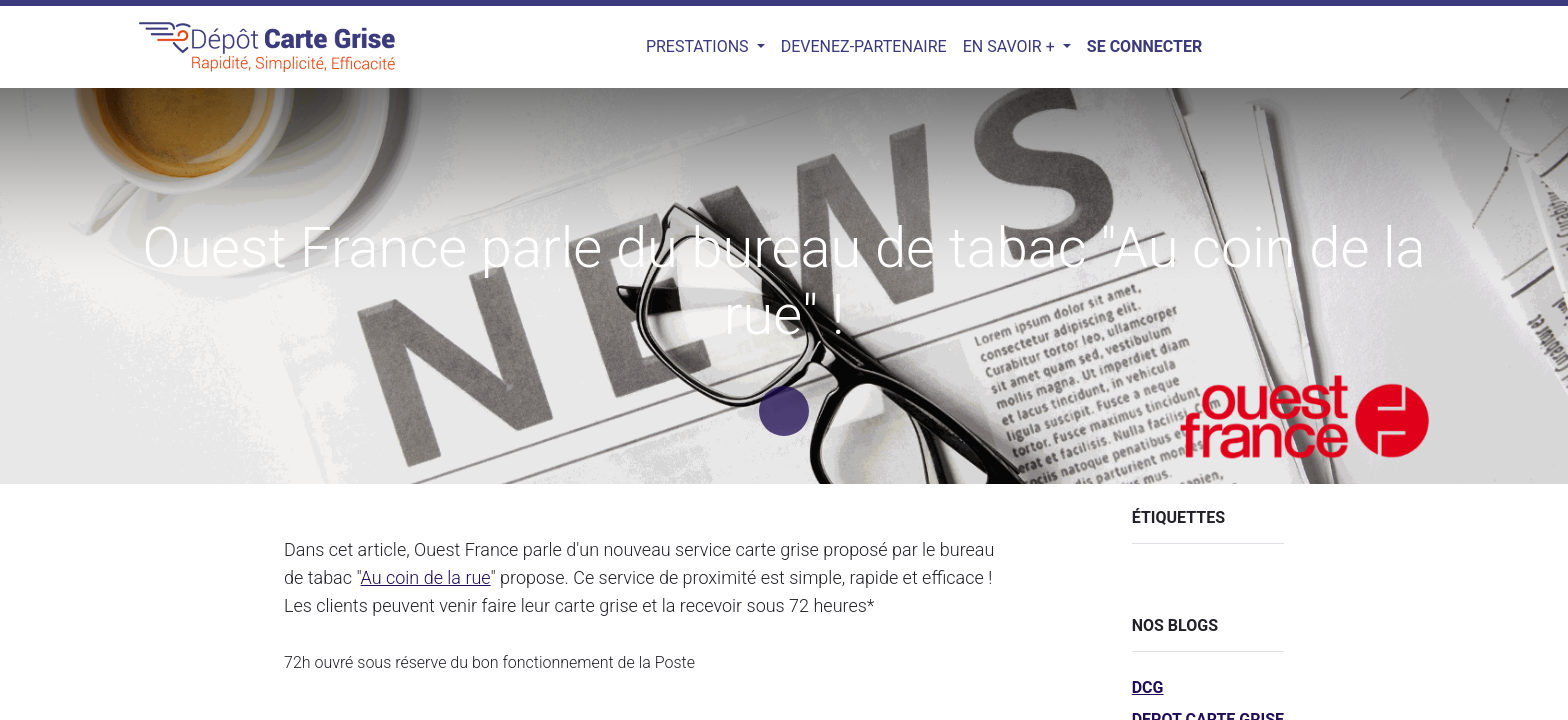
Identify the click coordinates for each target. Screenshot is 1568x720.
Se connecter (1144, 46)
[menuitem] (864, 47)
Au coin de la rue (426, 577)
